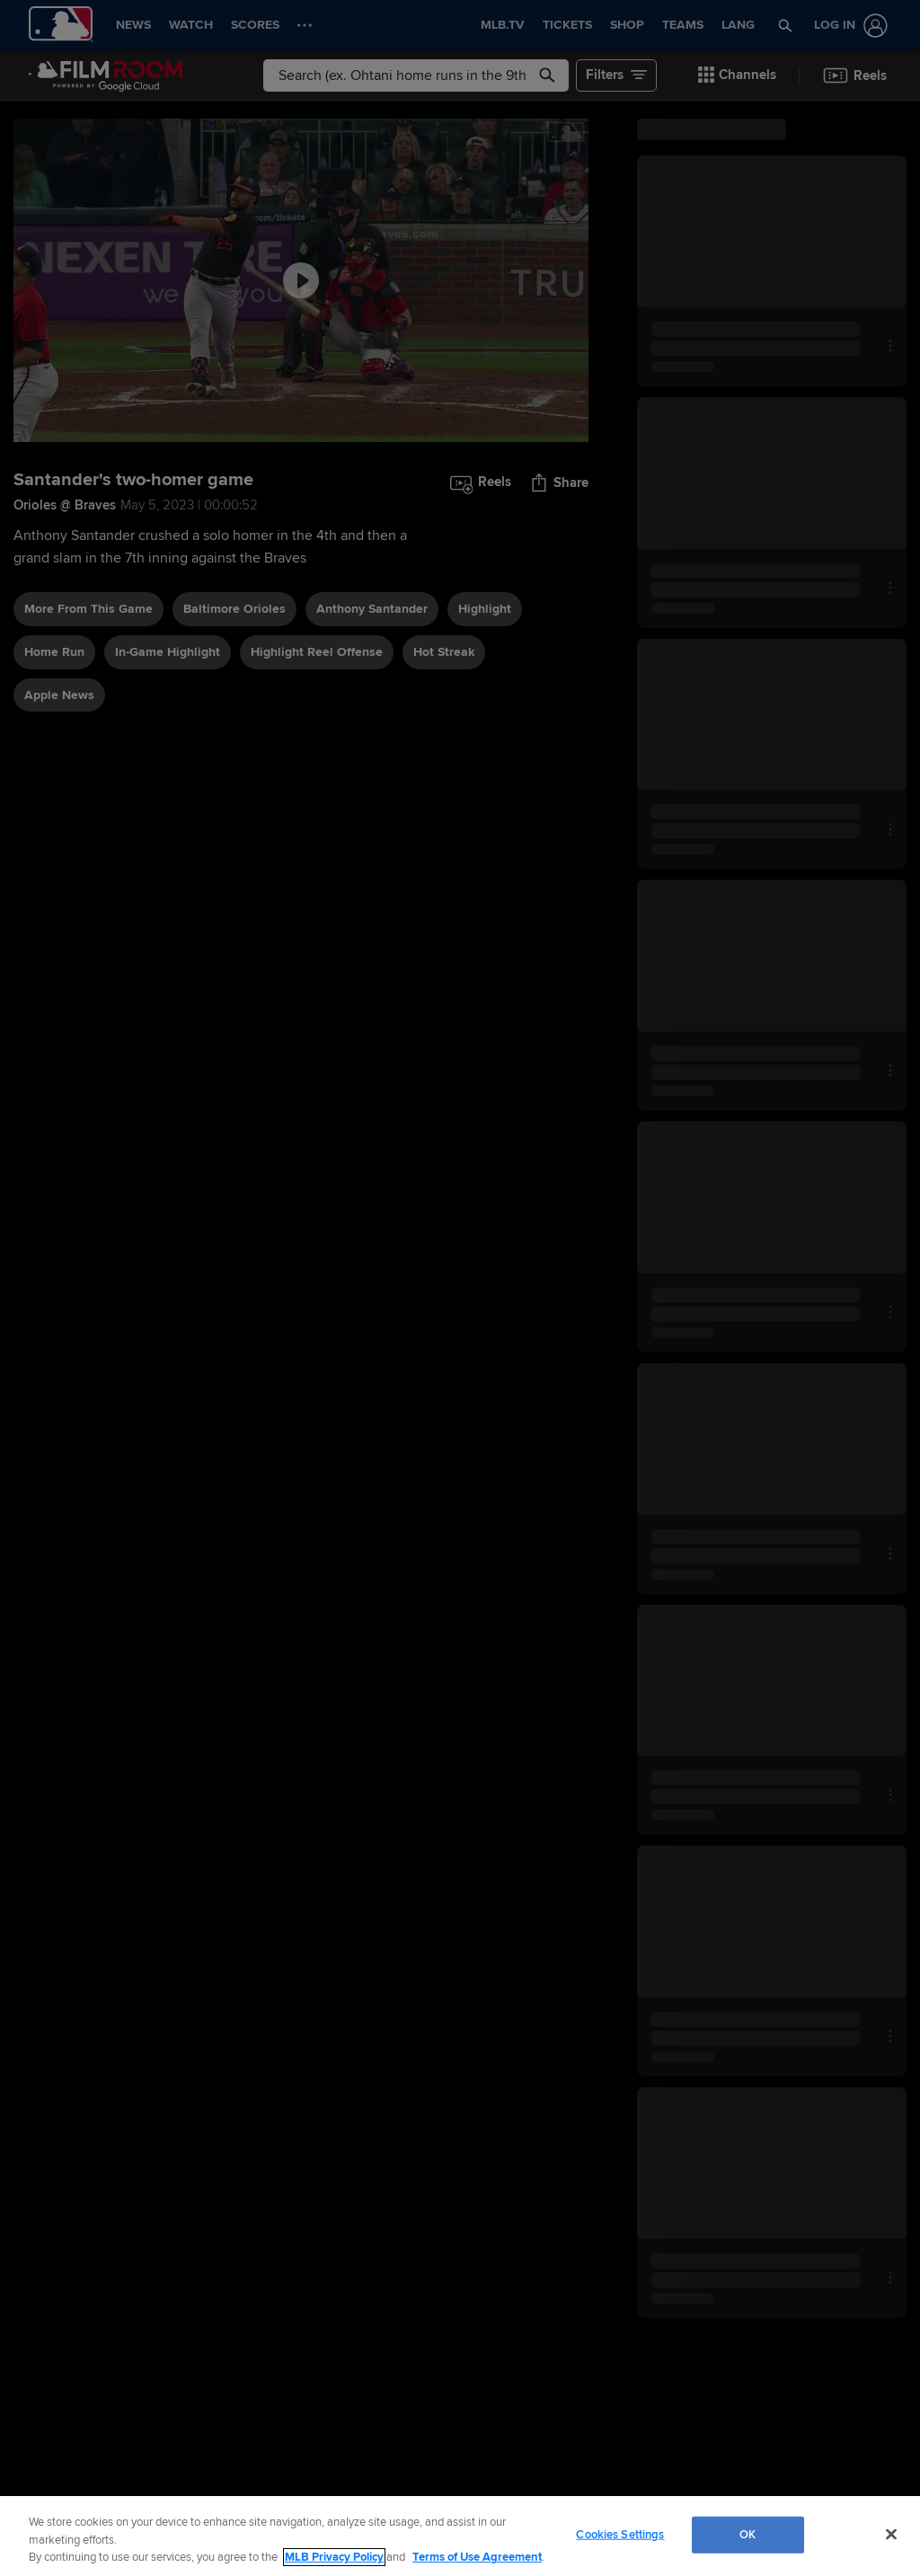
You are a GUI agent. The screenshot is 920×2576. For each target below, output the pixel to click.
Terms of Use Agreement (477, 2557)
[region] (460, 2536)
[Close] (891, 2534)
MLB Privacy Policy (334, 2557)
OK (747, 2534)
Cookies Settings (620, 2534)
